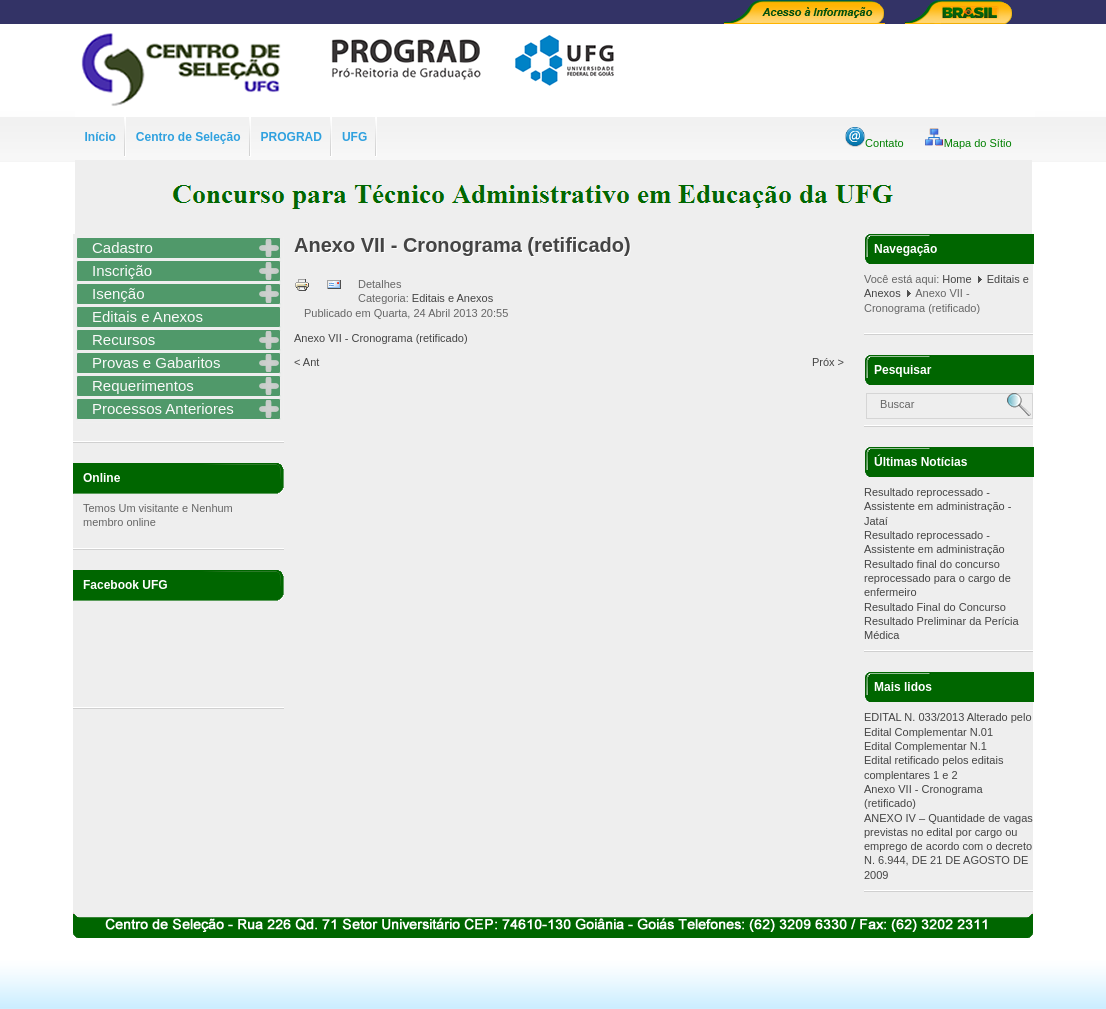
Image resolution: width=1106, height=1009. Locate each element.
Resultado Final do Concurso (935, 607)
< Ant (306, 362)
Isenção (118, 293)
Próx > (828, 362)
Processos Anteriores (163, 408)
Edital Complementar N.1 (925, 746)
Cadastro (122, 247)
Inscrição (122, 270)
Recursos (123, 339)
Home (956, 279)
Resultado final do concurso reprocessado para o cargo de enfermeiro (937, 578)
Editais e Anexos (147, 316)
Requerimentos (143, 385)
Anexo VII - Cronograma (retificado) (462, 245)
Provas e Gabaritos (156, 362)
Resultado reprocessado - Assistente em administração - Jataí (937, 506)
